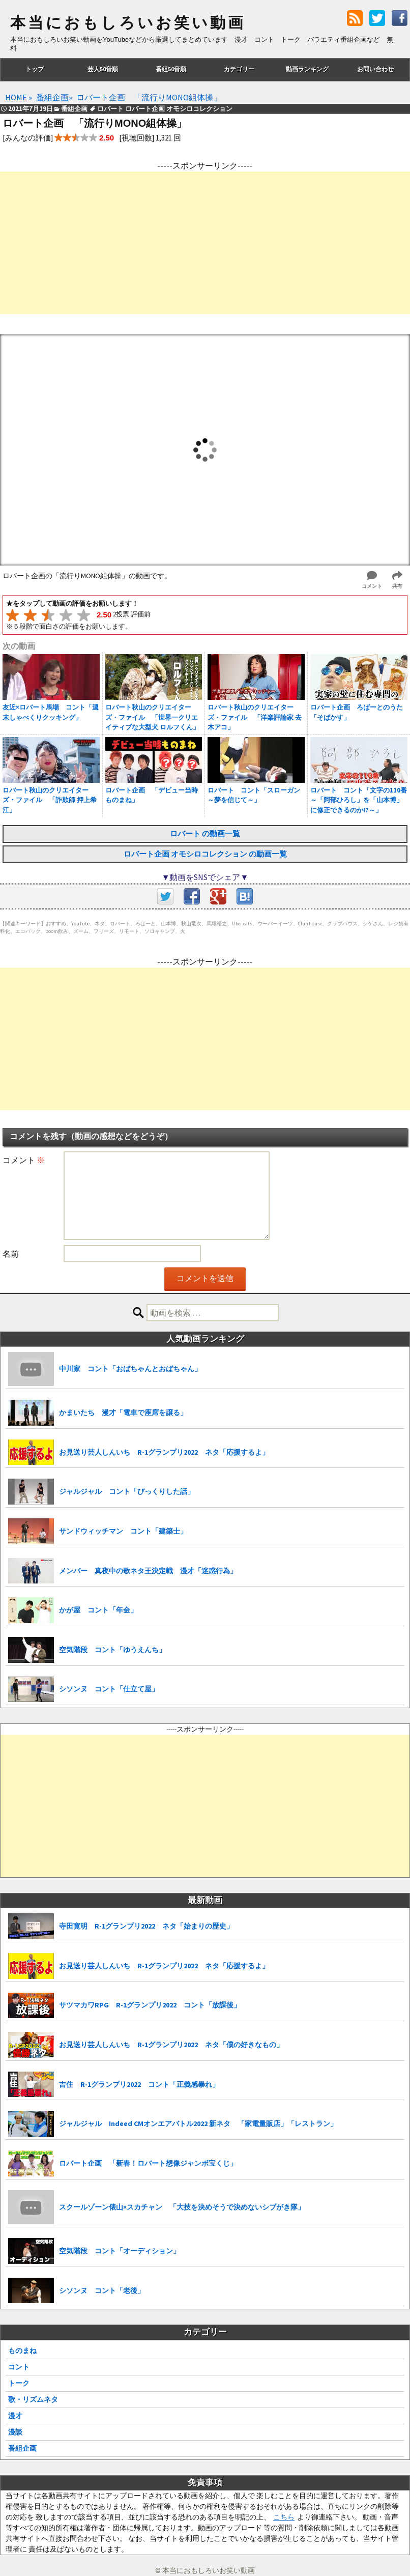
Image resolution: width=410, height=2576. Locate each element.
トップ (34, 69)
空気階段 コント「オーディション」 (119, 2250)
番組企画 (22, 2448)
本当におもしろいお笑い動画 (128, 23)
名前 (11, 1254)
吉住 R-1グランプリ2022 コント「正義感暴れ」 (139, 2084)
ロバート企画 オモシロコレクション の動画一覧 (205, 854)
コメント (24, 1160)
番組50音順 (171, 69)
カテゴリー (239, 69)
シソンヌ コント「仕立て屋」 (109, 1688)
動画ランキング (307, 69)
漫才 (15, 2415)
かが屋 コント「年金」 (98, 1610)
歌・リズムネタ (33, 2399)
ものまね (22, 2350)
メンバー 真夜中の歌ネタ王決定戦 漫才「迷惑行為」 (148, 1570)
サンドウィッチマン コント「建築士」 (123, 1531)
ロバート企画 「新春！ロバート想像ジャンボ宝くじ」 (148, 2163)
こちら (284, 2517)
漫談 (15, 2432)
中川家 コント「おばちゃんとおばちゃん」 (130, 1368)
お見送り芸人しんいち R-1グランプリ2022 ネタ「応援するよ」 (164, 1452)
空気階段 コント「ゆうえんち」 (112, 1649)
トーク (19, 2383)
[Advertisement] (205, 243)
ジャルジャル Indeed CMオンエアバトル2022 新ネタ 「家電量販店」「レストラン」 (198, 2123)
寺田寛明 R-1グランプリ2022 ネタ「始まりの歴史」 (146, 1926)
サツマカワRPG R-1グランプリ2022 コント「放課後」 (150, 2004)
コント (19, 2366)
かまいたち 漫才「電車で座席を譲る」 (123, 1412)
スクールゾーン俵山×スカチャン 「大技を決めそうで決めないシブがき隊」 (182, 2207)
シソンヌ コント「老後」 (101, 2290)
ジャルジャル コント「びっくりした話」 (126, 1491)
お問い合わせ (375, 69)
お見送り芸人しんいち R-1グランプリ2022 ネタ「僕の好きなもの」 (171, 2044)
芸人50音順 (102, 69)
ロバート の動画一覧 (205, 833)
